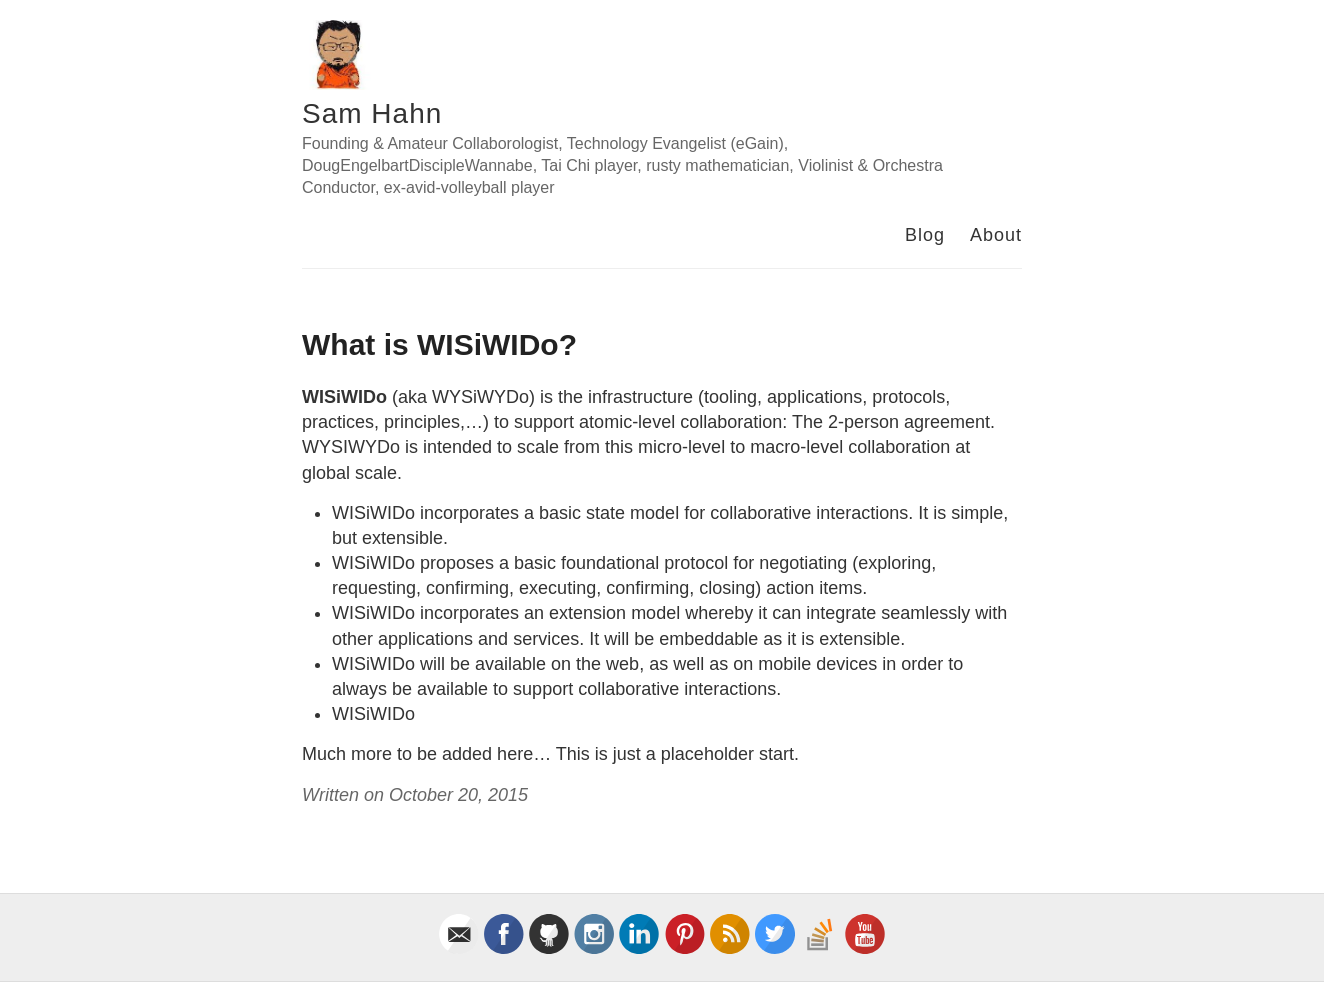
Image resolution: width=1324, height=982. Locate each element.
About (996, 235)
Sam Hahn (372, 113)
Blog (925, 235)
